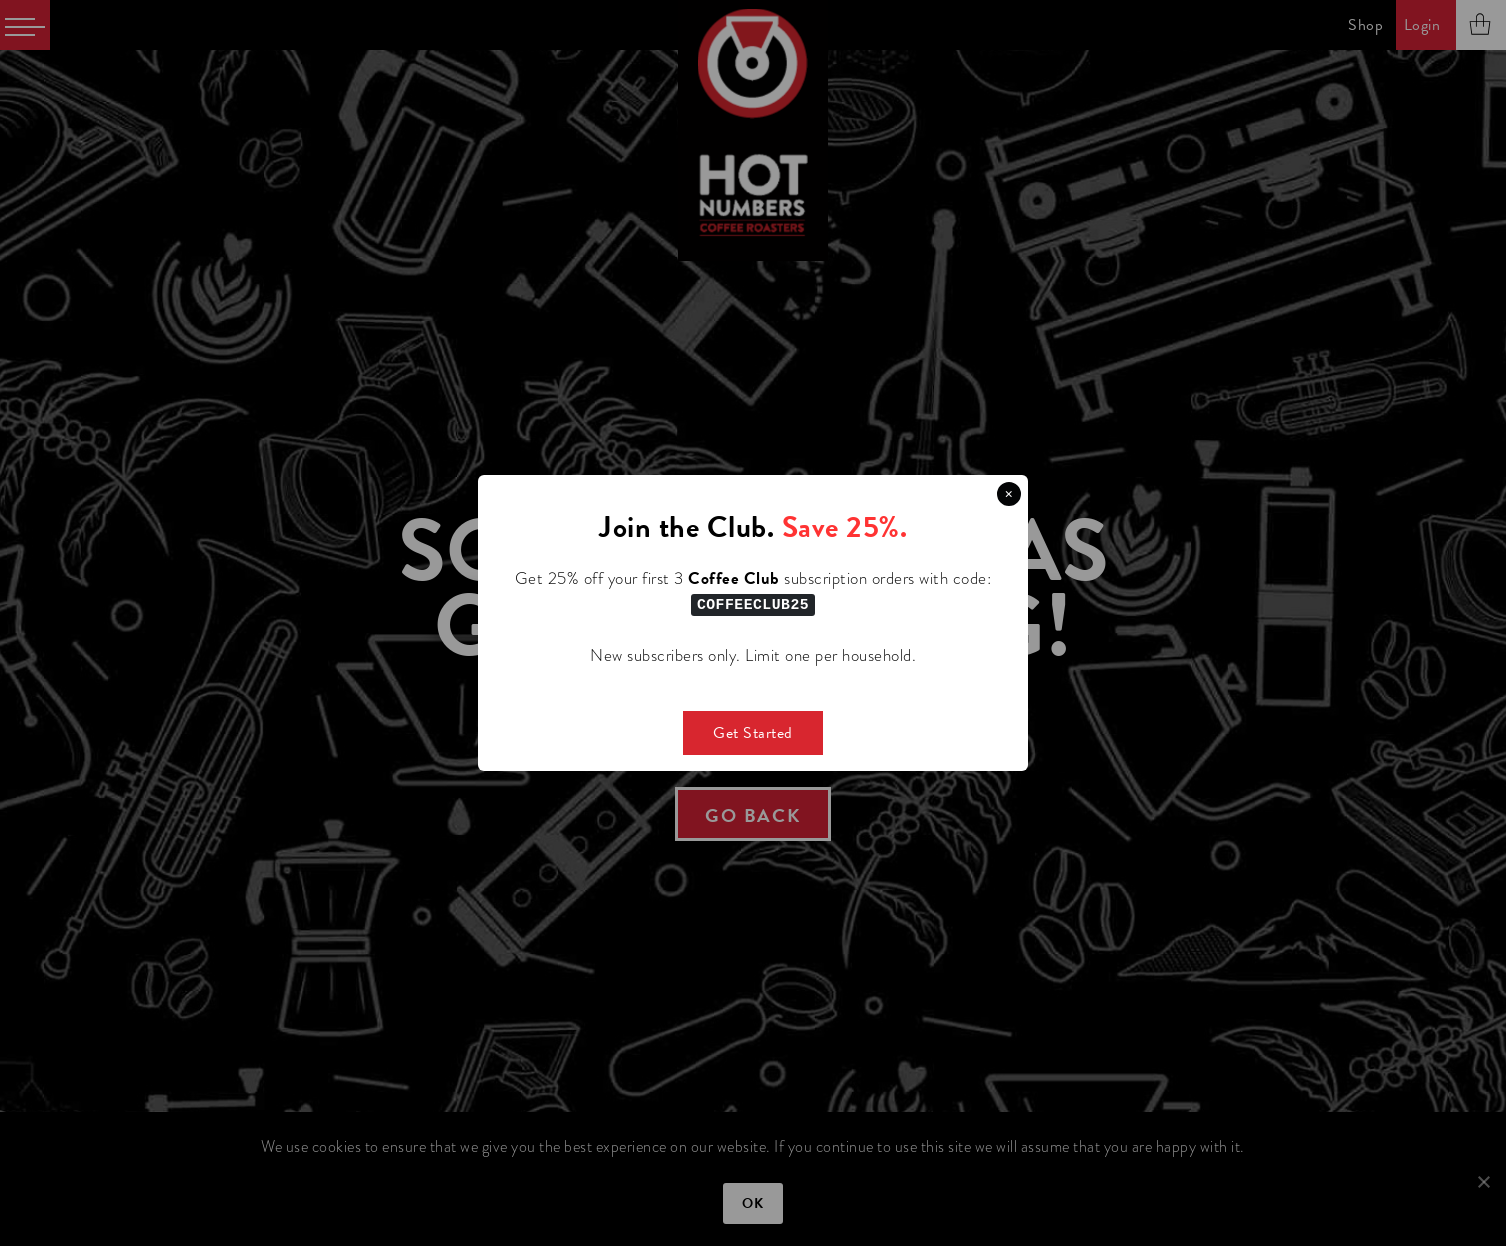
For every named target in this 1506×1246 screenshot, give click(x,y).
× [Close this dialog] (1009, 494)
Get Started (753, 732)
